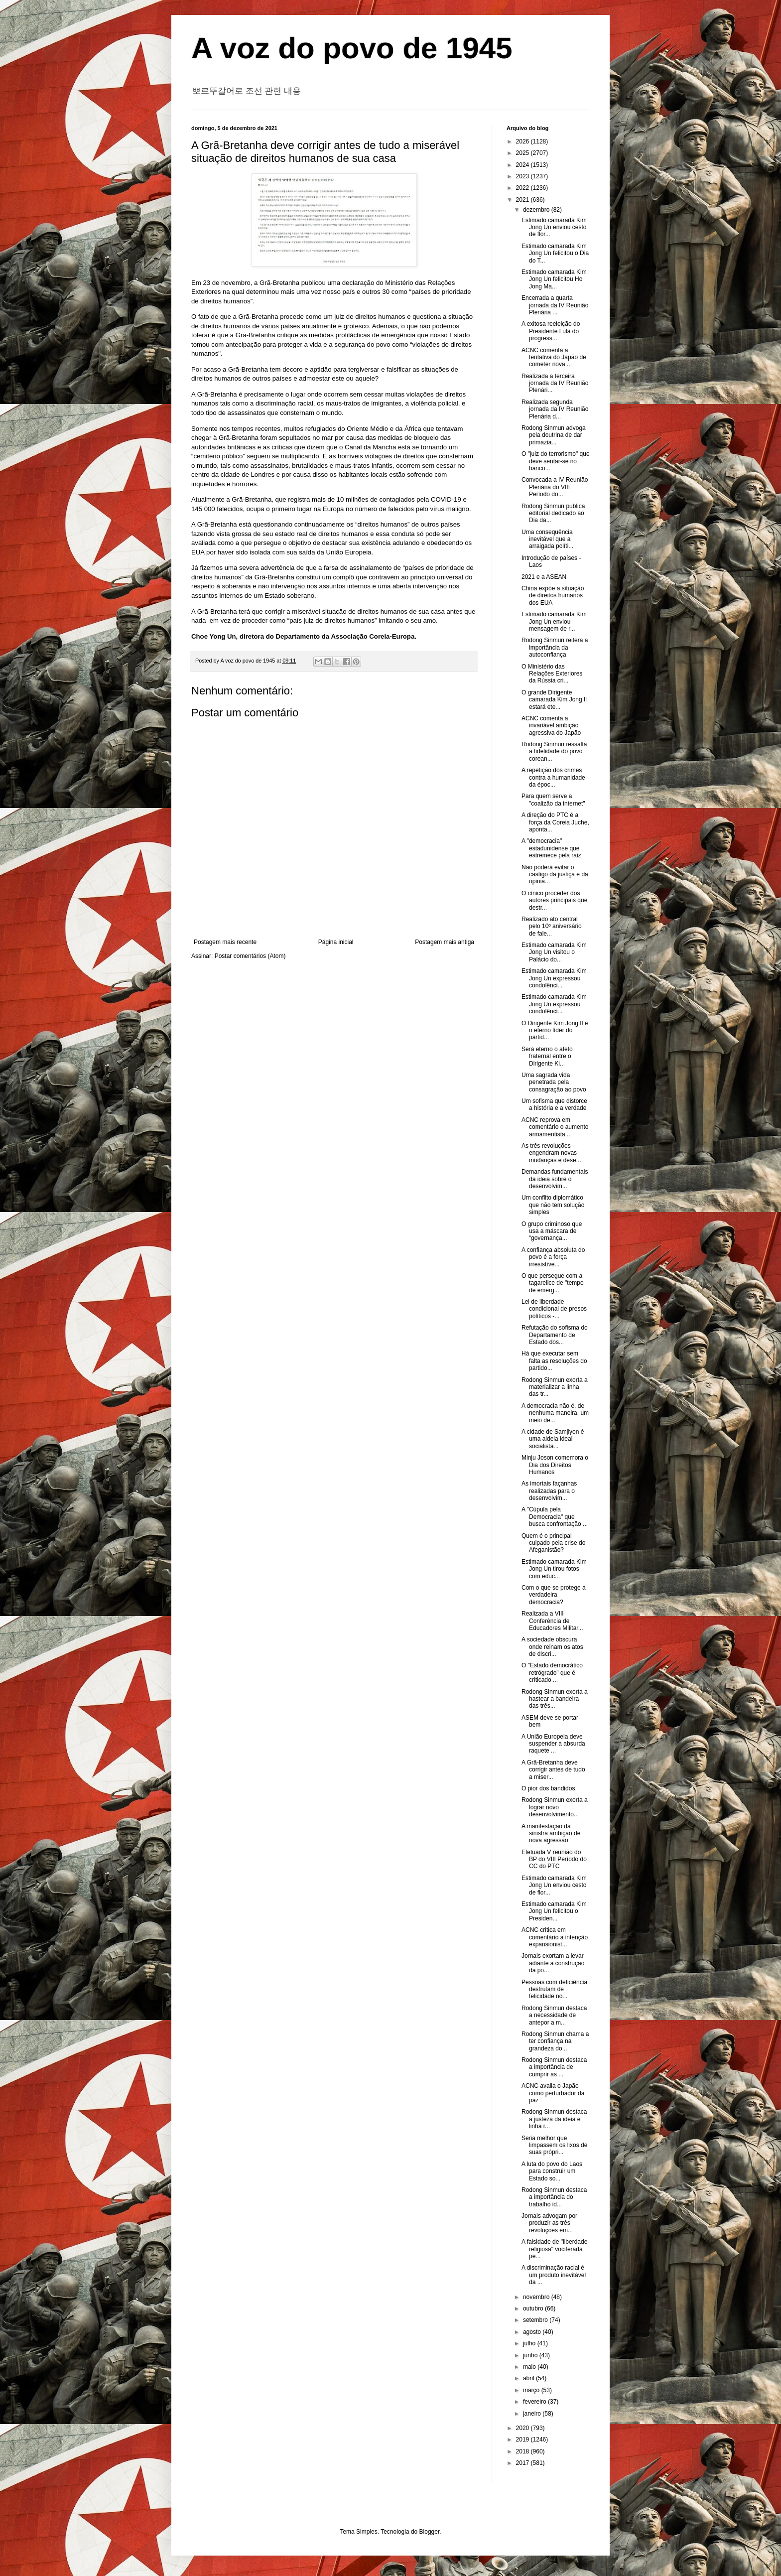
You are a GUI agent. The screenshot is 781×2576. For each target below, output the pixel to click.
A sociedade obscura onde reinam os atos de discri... (552, 1646)
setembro (536, 2319)
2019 (523, 2439)
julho (530, 2343)
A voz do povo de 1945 (352, 48)
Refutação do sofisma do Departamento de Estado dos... (554, 1335)
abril (529, 2378)
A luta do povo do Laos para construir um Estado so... (551, 2171)
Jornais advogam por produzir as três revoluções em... (549, 2223)
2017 (523, 2462)
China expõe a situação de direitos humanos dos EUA (552, 595)
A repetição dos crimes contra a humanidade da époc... (553, 777)
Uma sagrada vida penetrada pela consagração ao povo (553, 1082)
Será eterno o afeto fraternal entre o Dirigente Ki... (547, 1056)
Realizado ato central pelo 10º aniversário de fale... (551, 926)
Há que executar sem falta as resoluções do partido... (554, 1360)
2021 (523, 199)
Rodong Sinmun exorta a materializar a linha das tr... (554, 1387)
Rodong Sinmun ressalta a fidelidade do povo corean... (554, 751)
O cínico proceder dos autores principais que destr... (554, 900)
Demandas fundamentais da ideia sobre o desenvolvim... (554, 1179)
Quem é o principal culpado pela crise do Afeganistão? (553, 1543)
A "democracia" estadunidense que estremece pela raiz (551, 848)
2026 (523, 141)
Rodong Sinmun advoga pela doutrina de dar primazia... (553, 435)
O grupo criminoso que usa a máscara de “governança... (551, 1231)
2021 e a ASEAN (543, 576)
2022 (523, 187)
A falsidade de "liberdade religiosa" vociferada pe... (554, 2249)
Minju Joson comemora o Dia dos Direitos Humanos (554, 1465)
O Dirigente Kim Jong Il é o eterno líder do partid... (554, 1030)
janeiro (532, 2413)
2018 (523, 2451)
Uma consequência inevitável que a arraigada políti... (547, 539)
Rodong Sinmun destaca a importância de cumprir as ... (554, 2067)
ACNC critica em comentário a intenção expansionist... (554, 1937)
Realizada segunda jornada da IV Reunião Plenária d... (554, 409)
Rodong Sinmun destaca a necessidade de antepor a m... (554, 2015)
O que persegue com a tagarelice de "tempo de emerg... (552, 1283)
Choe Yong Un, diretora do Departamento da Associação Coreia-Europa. (303, 636)
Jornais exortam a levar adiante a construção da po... (552, 1963)
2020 (523, 2428)
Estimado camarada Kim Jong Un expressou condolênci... (554, 978)
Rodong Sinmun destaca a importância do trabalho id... (554, 2197)
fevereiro (535, 2401)
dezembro (537, 209)
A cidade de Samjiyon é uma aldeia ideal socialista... (552, 1439)
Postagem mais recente (225, 942)
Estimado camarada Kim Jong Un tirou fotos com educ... (554, 1569)
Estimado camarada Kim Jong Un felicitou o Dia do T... (555, 253)
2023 (523, 176)
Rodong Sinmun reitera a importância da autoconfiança (554, 647)
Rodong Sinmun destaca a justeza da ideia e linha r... (554, 2119)
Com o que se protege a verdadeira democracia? (553, 1595)
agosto (532, 2331)
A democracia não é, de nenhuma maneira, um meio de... (555, 1413)
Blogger (429, 2531)
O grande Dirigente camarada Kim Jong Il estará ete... (554, 699)
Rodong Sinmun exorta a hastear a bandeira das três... (554, 1699)
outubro (534, 2308)
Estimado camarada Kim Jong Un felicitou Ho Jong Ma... (554, 279)
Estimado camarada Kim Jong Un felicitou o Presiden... (554, 1911)
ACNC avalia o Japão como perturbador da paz (552, 2093)
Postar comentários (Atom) (250, 955)
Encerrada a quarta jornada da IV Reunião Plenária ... (554, 305)
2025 (523, 152)
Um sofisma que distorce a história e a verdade (554, 1104)
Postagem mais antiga (444, 942)
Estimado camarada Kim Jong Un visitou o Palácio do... (554, 952)
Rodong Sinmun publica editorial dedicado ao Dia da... (553, 513)
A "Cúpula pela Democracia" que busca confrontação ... (554, 1516)
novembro (537, 2297)
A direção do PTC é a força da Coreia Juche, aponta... (555, 822)
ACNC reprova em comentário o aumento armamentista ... (554, 1127)
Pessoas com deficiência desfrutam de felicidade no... (554, 1989)
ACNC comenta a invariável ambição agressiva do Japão (551, 725)
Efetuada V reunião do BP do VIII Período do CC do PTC (554, 1859)
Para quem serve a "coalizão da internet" (553, 800)
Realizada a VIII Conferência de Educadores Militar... (552, 1620)
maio (530, 2366)
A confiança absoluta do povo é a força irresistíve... (553, 1257)
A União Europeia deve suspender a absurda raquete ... (553, 1744)
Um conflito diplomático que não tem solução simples (552, 1205)
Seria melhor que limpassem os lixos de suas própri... (554, 2145)
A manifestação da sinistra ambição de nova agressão (550, 1833)
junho (531, 2355)
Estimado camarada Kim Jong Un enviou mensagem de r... (554, 621)
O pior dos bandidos (548, 1788)
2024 (523, 164)
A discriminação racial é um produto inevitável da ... (553, 2275)
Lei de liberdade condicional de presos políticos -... (554, 1309)
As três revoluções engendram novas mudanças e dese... (551, 1153)
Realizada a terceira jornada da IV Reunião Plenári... (554, 383)
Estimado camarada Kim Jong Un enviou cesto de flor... (554, 227)
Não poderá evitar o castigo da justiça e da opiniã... (554, 874)
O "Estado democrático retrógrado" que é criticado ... (552, 1672)
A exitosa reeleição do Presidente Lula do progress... (550, 331)
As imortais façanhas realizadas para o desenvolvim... (549, 1490)
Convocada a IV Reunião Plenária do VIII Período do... (554, 487)
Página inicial (336, 942)
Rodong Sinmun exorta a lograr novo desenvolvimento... (554, 1807)
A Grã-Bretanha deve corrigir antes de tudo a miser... (553, 1769)
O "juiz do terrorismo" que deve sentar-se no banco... (555, 461)
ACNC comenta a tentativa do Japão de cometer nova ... (553, 357)
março (532, 2390)
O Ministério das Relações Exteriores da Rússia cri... (551, 673)
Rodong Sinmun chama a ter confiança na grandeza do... (555, 2041)
